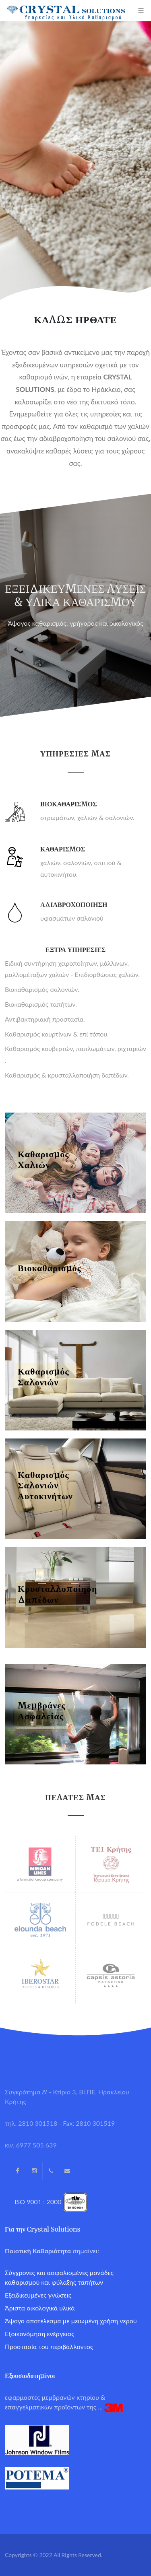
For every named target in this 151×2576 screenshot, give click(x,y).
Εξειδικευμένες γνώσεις (38, 2295)
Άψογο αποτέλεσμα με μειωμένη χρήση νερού (71, 2321)
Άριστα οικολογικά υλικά (40, 2308)
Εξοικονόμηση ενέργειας (39, 2333)
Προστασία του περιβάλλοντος (49, 2346)
